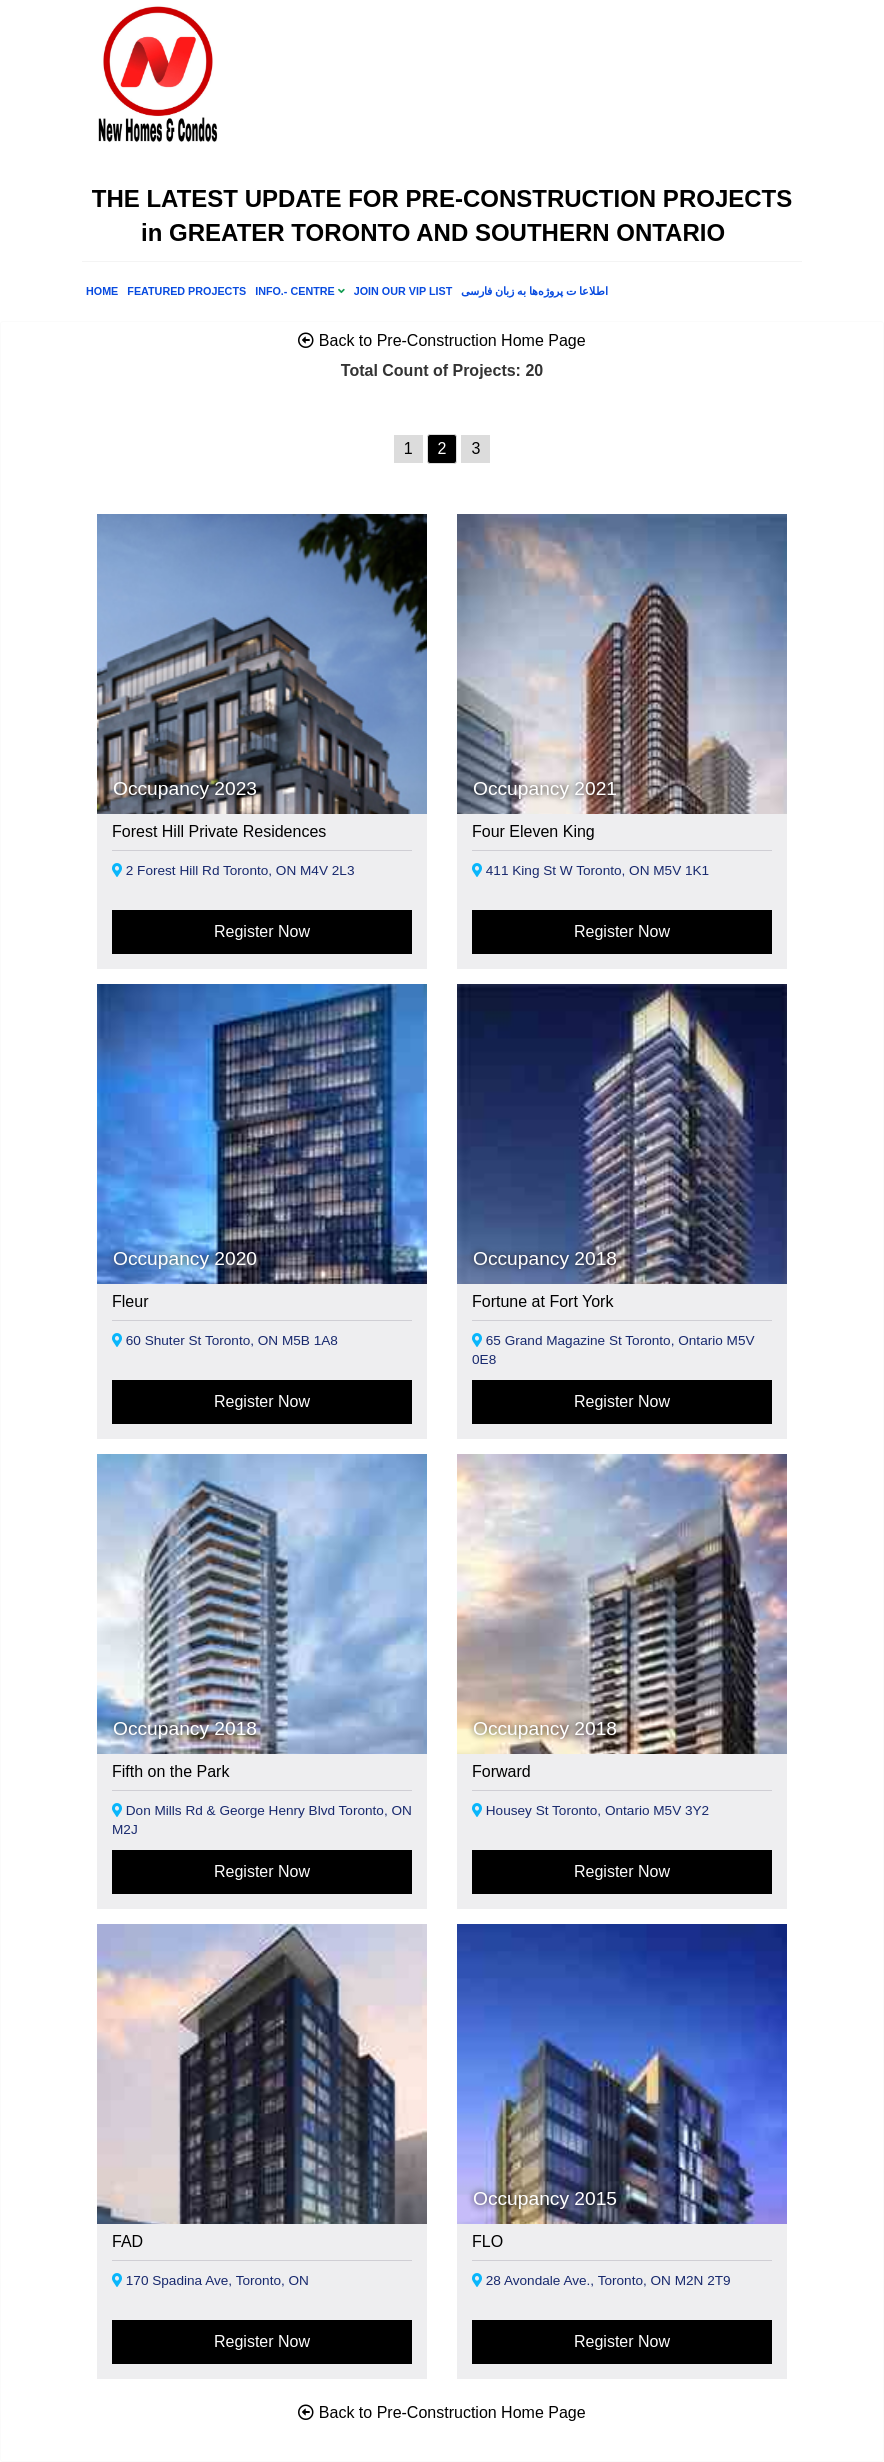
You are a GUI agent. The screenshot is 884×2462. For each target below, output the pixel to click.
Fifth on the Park (170, 1771)
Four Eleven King (533, 831)
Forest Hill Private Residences (219, 831)
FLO (487, 2241)
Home (102, 291)
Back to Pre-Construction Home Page (441, 340)
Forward (501, 1771)
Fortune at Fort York (542, 1301)
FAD (127, 2241)
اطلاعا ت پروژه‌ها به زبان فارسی (534, 291)
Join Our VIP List (403, 291)
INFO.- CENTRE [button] (300, 291)
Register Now (262, 931)
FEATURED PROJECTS (186, 291)
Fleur (130, 1301)
